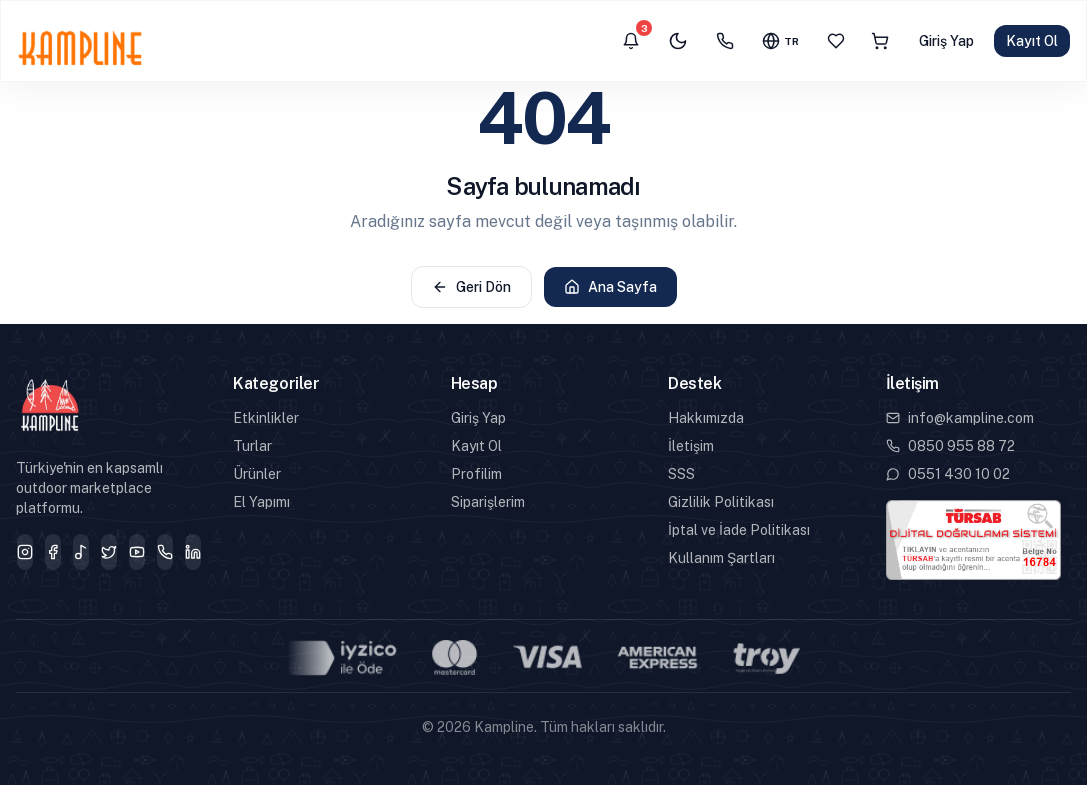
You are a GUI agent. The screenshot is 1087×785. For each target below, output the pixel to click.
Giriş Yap (946, 41)
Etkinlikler (266, 418)
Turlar (252, 446)
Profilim (476, 474)
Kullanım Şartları (721, 558)
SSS (681, 474)
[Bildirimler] (631, 41)
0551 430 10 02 (948, 474)
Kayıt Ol (1032, 41)
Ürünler (257, 474)
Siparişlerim (488, 502)
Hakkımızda (706, 418)
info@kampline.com (960, 418)
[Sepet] (880, 41)
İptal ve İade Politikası (739, 530)
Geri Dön (471, 287)
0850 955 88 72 (950, 446)
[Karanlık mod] (678, 41)
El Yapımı (261, 502)
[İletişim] (725, 41)
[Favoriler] (836, 41)
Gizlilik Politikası (721, 502)
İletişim (691, 446)
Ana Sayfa (610, 287)
